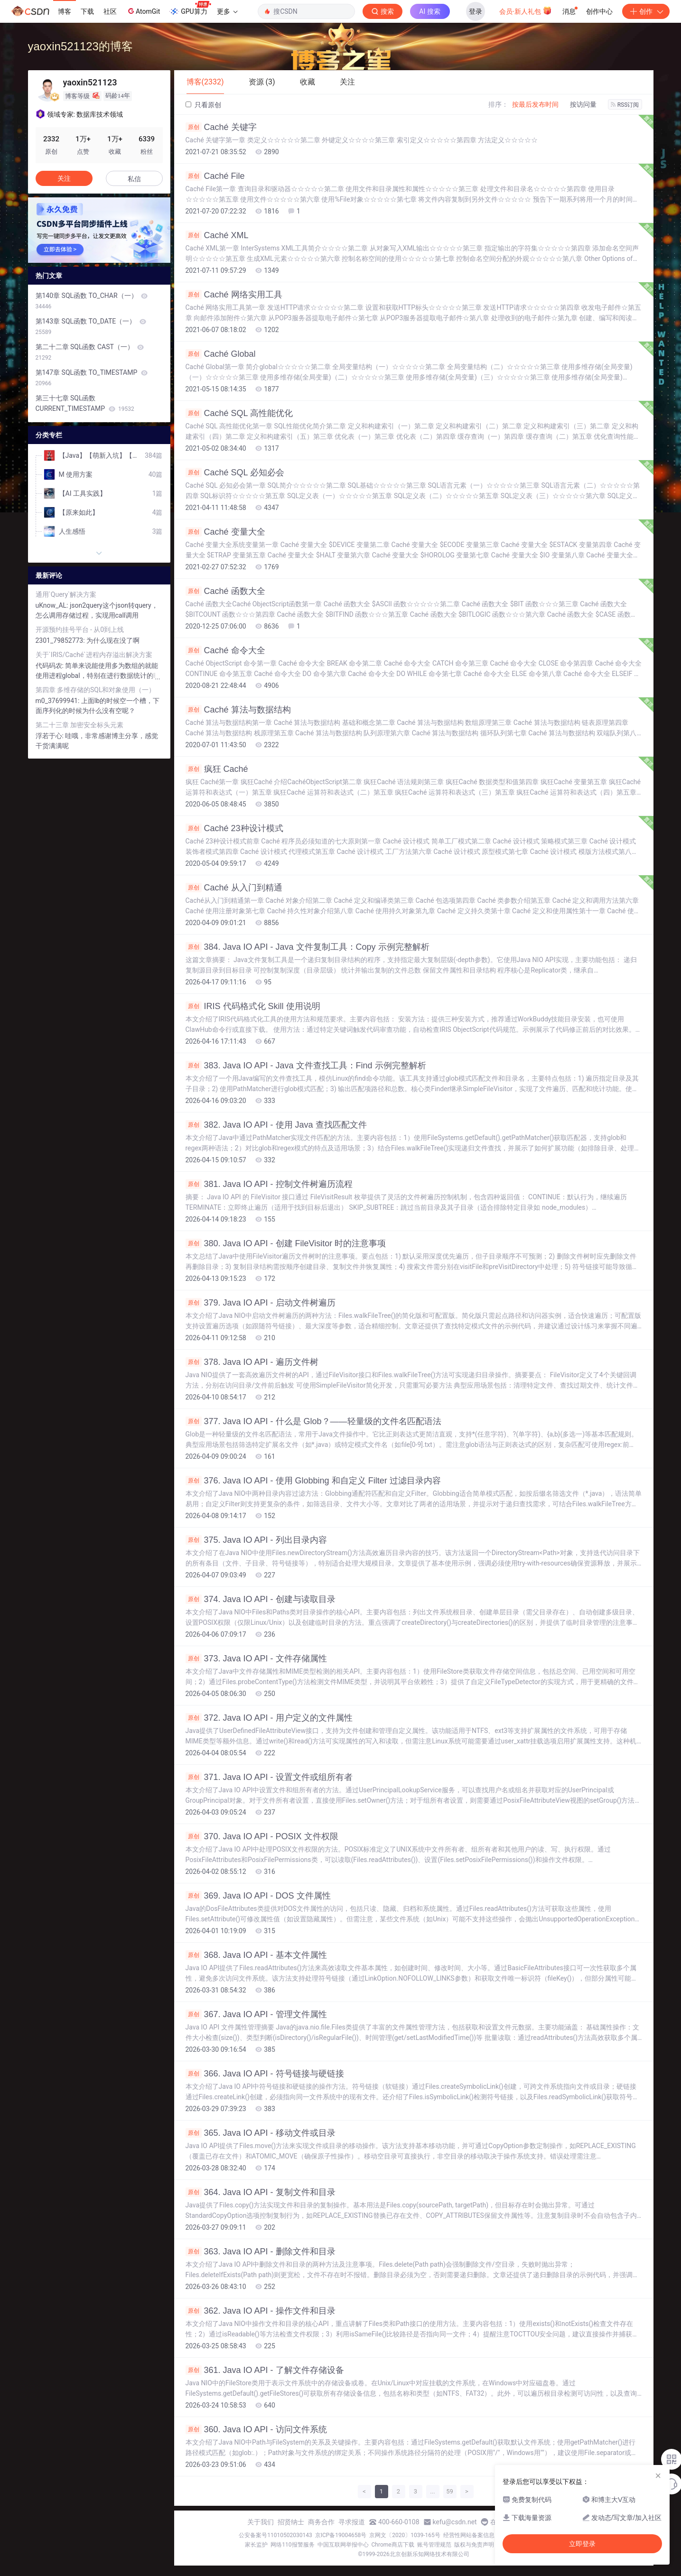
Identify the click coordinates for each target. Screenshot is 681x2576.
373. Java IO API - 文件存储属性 (256, 1658)
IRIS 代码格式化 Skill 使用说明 (253, 1006)
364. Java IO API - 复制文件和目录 (261, 2192)
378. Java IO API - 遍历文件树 (252, 1362)
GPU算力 (190, 8)
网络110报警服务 (292, 2544)
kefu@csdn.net (455, 2522)
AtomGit (143, 11)
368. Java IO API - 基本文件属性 (256, 1955)
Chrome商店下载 (393, 2544)
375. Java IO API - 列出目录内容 (256, 1540)
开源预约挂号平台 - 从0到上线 (80, 629)
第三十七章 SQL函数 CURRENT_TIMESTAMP (85, 403)
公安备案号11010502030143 (275, 2535)
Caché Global (221, 354)
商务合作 (321, 2522)
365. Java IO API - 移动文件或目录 (261, 2133)
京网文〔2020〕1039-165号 (404, 2535)
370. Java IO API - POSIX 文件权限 (262, 1836)
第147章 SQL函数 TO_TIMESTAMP (92, 378)
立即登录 (582, 2544)
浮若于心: (50, 736)
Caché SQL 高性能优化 (239, 413)
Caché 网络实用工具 (234, 294)
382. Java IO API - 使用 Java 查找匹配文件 (276, 1125)
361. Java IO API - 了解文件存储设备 (265, 2370)
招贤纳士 (291, 2522)
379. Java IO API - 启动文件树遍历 (261, 1302)
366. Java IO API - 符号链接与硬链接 (265, 2073)
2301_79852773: (61, 640)
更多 (227, 11)
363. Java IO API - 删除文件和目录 (261, 2251)
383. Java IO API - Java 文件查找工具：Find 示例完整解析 (306, 1065)
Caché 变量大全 (225, 532)
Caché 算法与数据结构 (238, 709)
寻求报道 (351, 2522)
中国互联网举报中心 (343, 2544)
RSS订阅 (625, 105)
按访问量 (583, 104)
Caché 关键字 (221, 127)
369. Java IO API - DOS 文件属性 (258, 1895)
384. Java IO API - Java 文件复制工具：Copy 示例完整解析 (307, 947)
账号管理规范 (434, 2544)
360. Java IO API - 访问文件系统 (256, 2429)
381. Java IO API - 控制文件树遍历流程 (269, 1184)
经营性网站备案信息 (468, 2535)
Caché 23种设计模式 (234, 828)
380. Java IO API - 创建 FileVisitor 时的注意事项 (286, 1243)
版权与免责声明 (474, 2544)
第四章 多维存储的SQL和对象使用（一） (96, 690)
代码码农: (50, 665)
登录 (475, 11)
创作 (646, 11)
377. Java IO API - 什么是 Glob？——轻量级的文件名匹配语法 (313, 1421)
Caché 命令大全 (225, 650)
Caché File (215, 176)
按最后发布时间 (535, 104)
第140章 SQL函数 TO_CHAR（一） (92, 301)
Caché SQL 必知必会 (235, 472)
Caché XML (217, 235)
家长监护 (256, 2544)
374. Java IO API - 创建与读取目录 (261, 1599)
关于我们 (260, 2522)
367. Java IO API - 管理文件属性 (256, 2014)
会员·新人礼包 (525, 10)
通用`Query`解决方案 (66, 594)
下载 (87, 11)
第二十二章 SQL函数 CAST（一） (90, 352)
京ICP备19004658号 (341, 2535)
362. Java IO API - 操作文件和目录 (261, 2311)
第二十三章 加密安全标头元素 (79, 725)
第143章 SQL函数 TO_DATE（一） (91, 326)
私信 (134, 179)
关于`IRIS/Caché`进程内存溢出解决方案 (94, 654)
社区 (110, 11)
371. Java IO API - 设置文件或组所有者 (269, 1777)
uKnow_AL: (53, 605)
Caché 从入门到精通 (234, 887)
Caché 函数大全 (225, 591)
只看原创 (203, 105)
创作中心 (599, 11)
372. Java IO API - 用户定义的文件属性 (269, 1718)
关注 (64, 178)
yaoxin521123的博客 (80, 46)
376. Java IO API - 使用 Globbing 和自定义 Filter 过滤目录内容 (313, 1480)
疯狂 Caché (217, 769)
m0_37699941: (58, 700)
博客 (64, 11)
